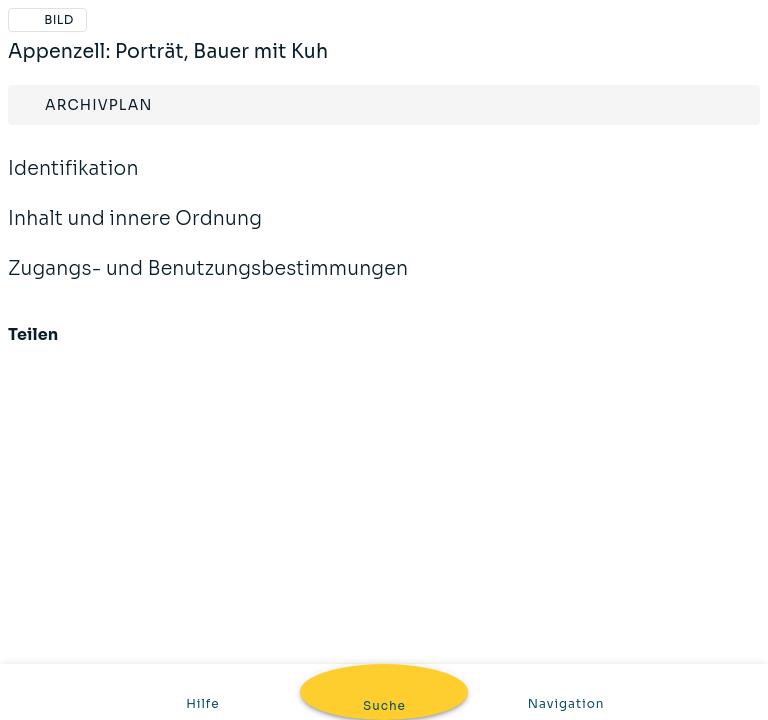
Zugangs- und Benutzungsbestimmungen (208, 282)
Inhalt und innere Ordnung (135, 232)
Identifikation (73, 182)
